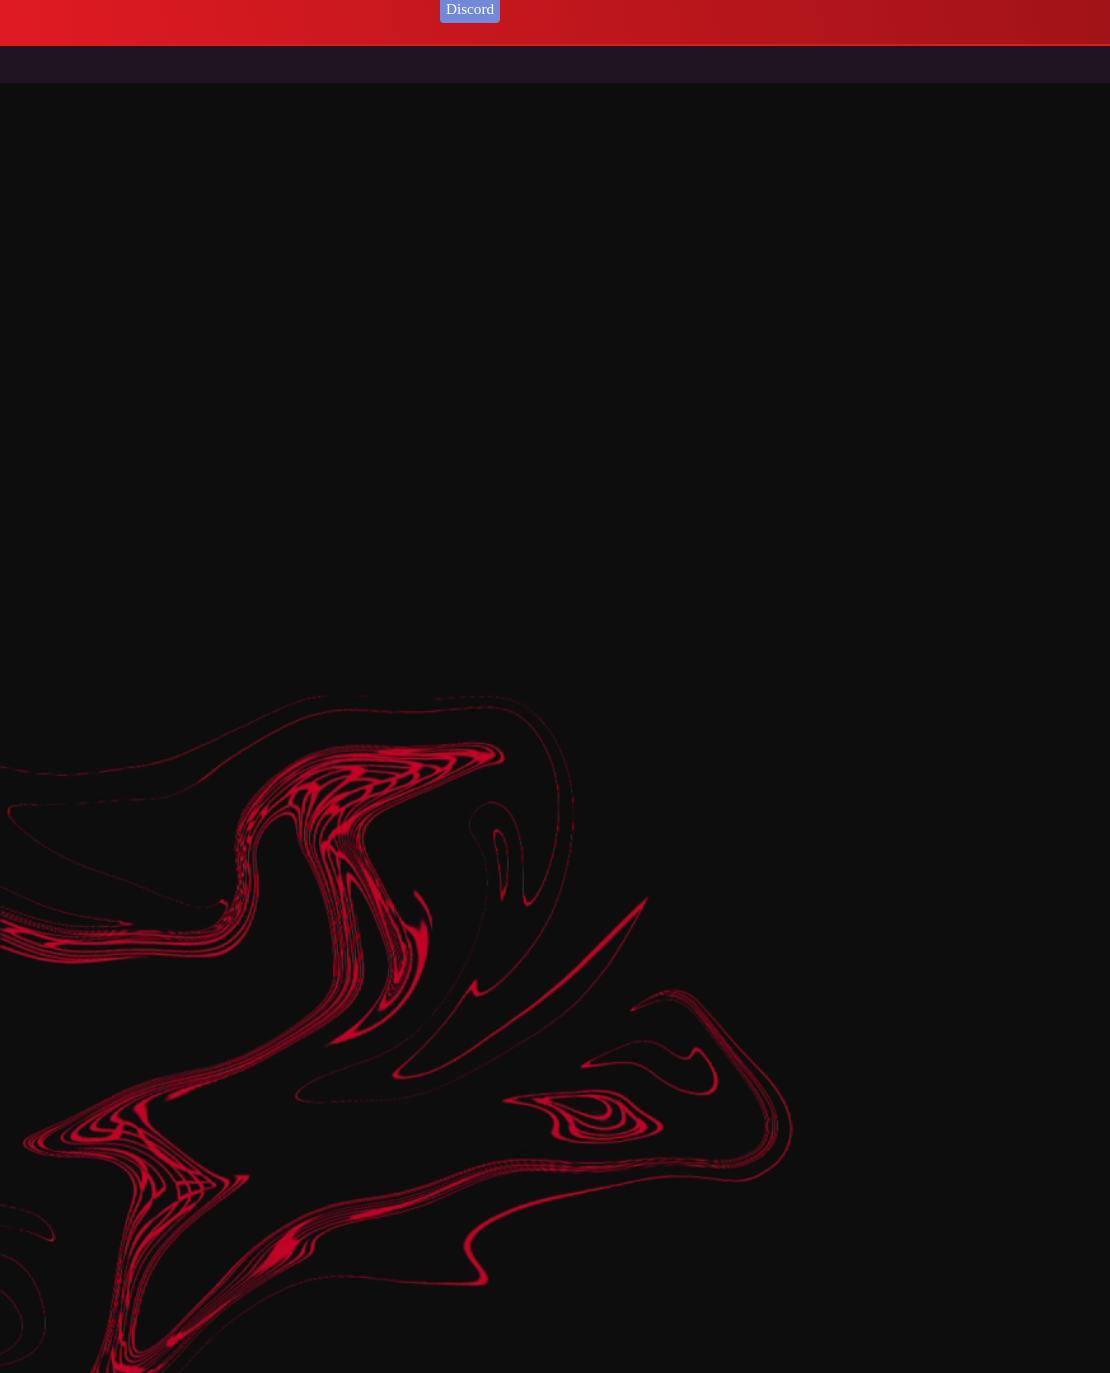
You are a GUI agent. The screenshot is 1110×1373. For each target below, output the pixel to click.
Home (59, 70)
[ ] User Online (340, 8)
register (63, 8)
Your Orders (242, 8)
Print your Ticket (145, 8)
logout (417, 8)
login (18, 8)
